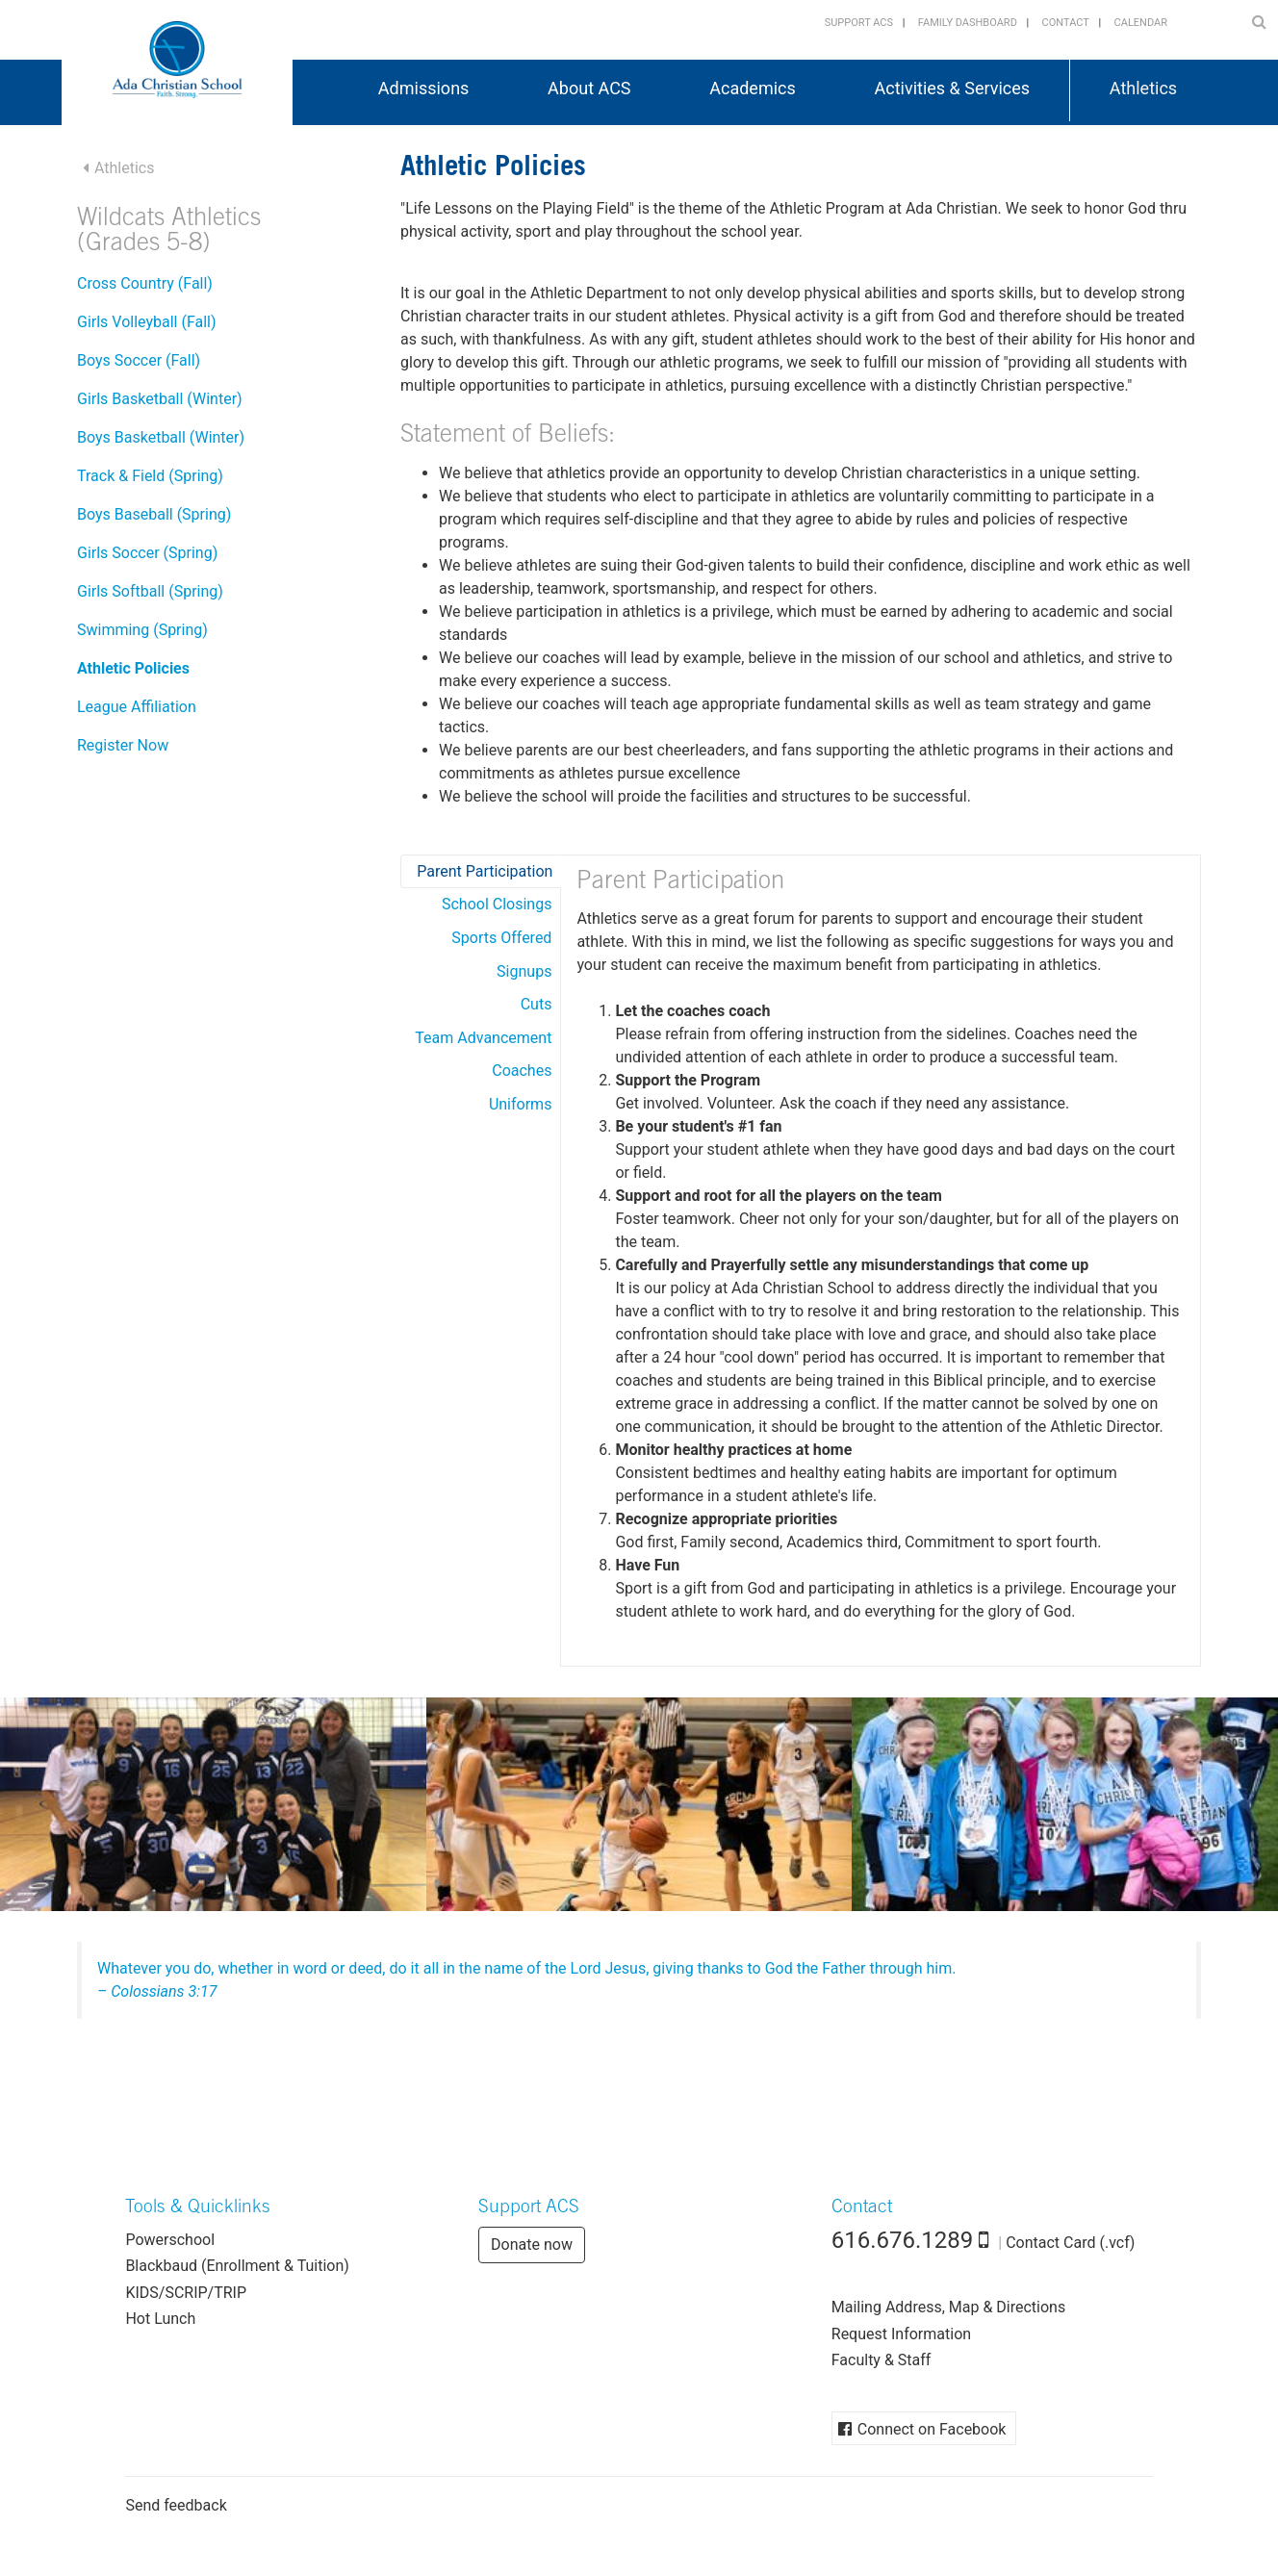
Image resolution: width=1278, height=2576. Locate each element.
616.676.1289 (902, 2240)
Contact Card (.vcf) (1070, 2242)
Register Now (122, 745)
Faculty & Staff (881, 2360)
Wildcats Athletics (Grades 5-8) (169, 232)
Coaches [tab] (521, 1070)
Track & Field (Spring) (150, 476)
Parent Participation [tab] (484, 871)
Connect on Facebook (932, 2429)
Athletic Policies (133, 668)
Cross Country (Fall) (145, 283)
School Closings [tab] (496, 904)
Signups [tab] (524, 971)
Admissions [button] (424, 88)
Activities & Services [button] (953, 88)
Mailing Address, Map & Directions (948, 2307)
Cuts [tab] (536, 1004)
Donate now (532, 2244)
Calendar (1140, 22)
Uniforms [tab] (520, 1104)
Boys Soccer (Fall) (138, 360)
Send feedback (175, 2505)
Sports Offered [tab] (501, 938)
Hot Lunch (160, 2318)
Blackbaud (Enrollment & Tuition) (236, 2266)
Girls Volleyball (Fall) (147, 322)
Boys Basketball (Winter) (160, 437)
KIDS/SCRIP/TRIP (185, 2292)
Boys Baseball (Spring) (154, 514)
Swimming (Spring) (142, 630)
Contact (1065, 22)
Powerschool (170, 2240)
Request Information (901, 2334)
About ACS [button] (589, 88)
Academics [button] (752, 88)
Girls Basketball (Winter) (160, 399)
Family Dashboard (967, 22)
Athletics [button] (1143, 88)
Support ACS (859, 22)
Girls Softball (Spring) (150, 591)
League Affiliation (136, 707)
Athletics (124, 168)
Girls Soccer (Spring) (147, 553)
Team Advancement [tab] (483, 1038)
